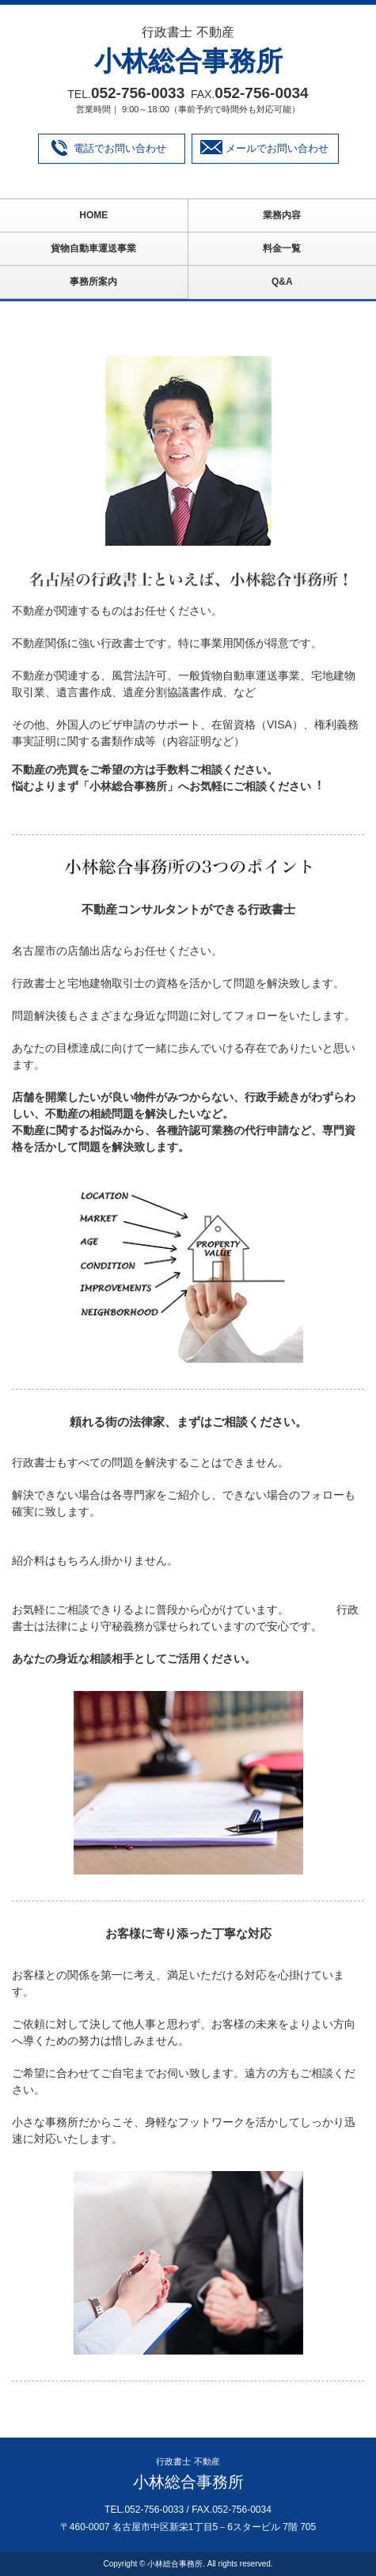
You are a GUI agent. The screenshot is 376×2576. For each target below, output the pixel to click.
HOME (93, 215)
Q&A (282, 281)
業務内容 (282, 215)
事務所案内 (93, 281)
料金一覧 (282, 248)
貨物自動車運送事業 (93, 248)
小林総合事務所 (188, 61)
